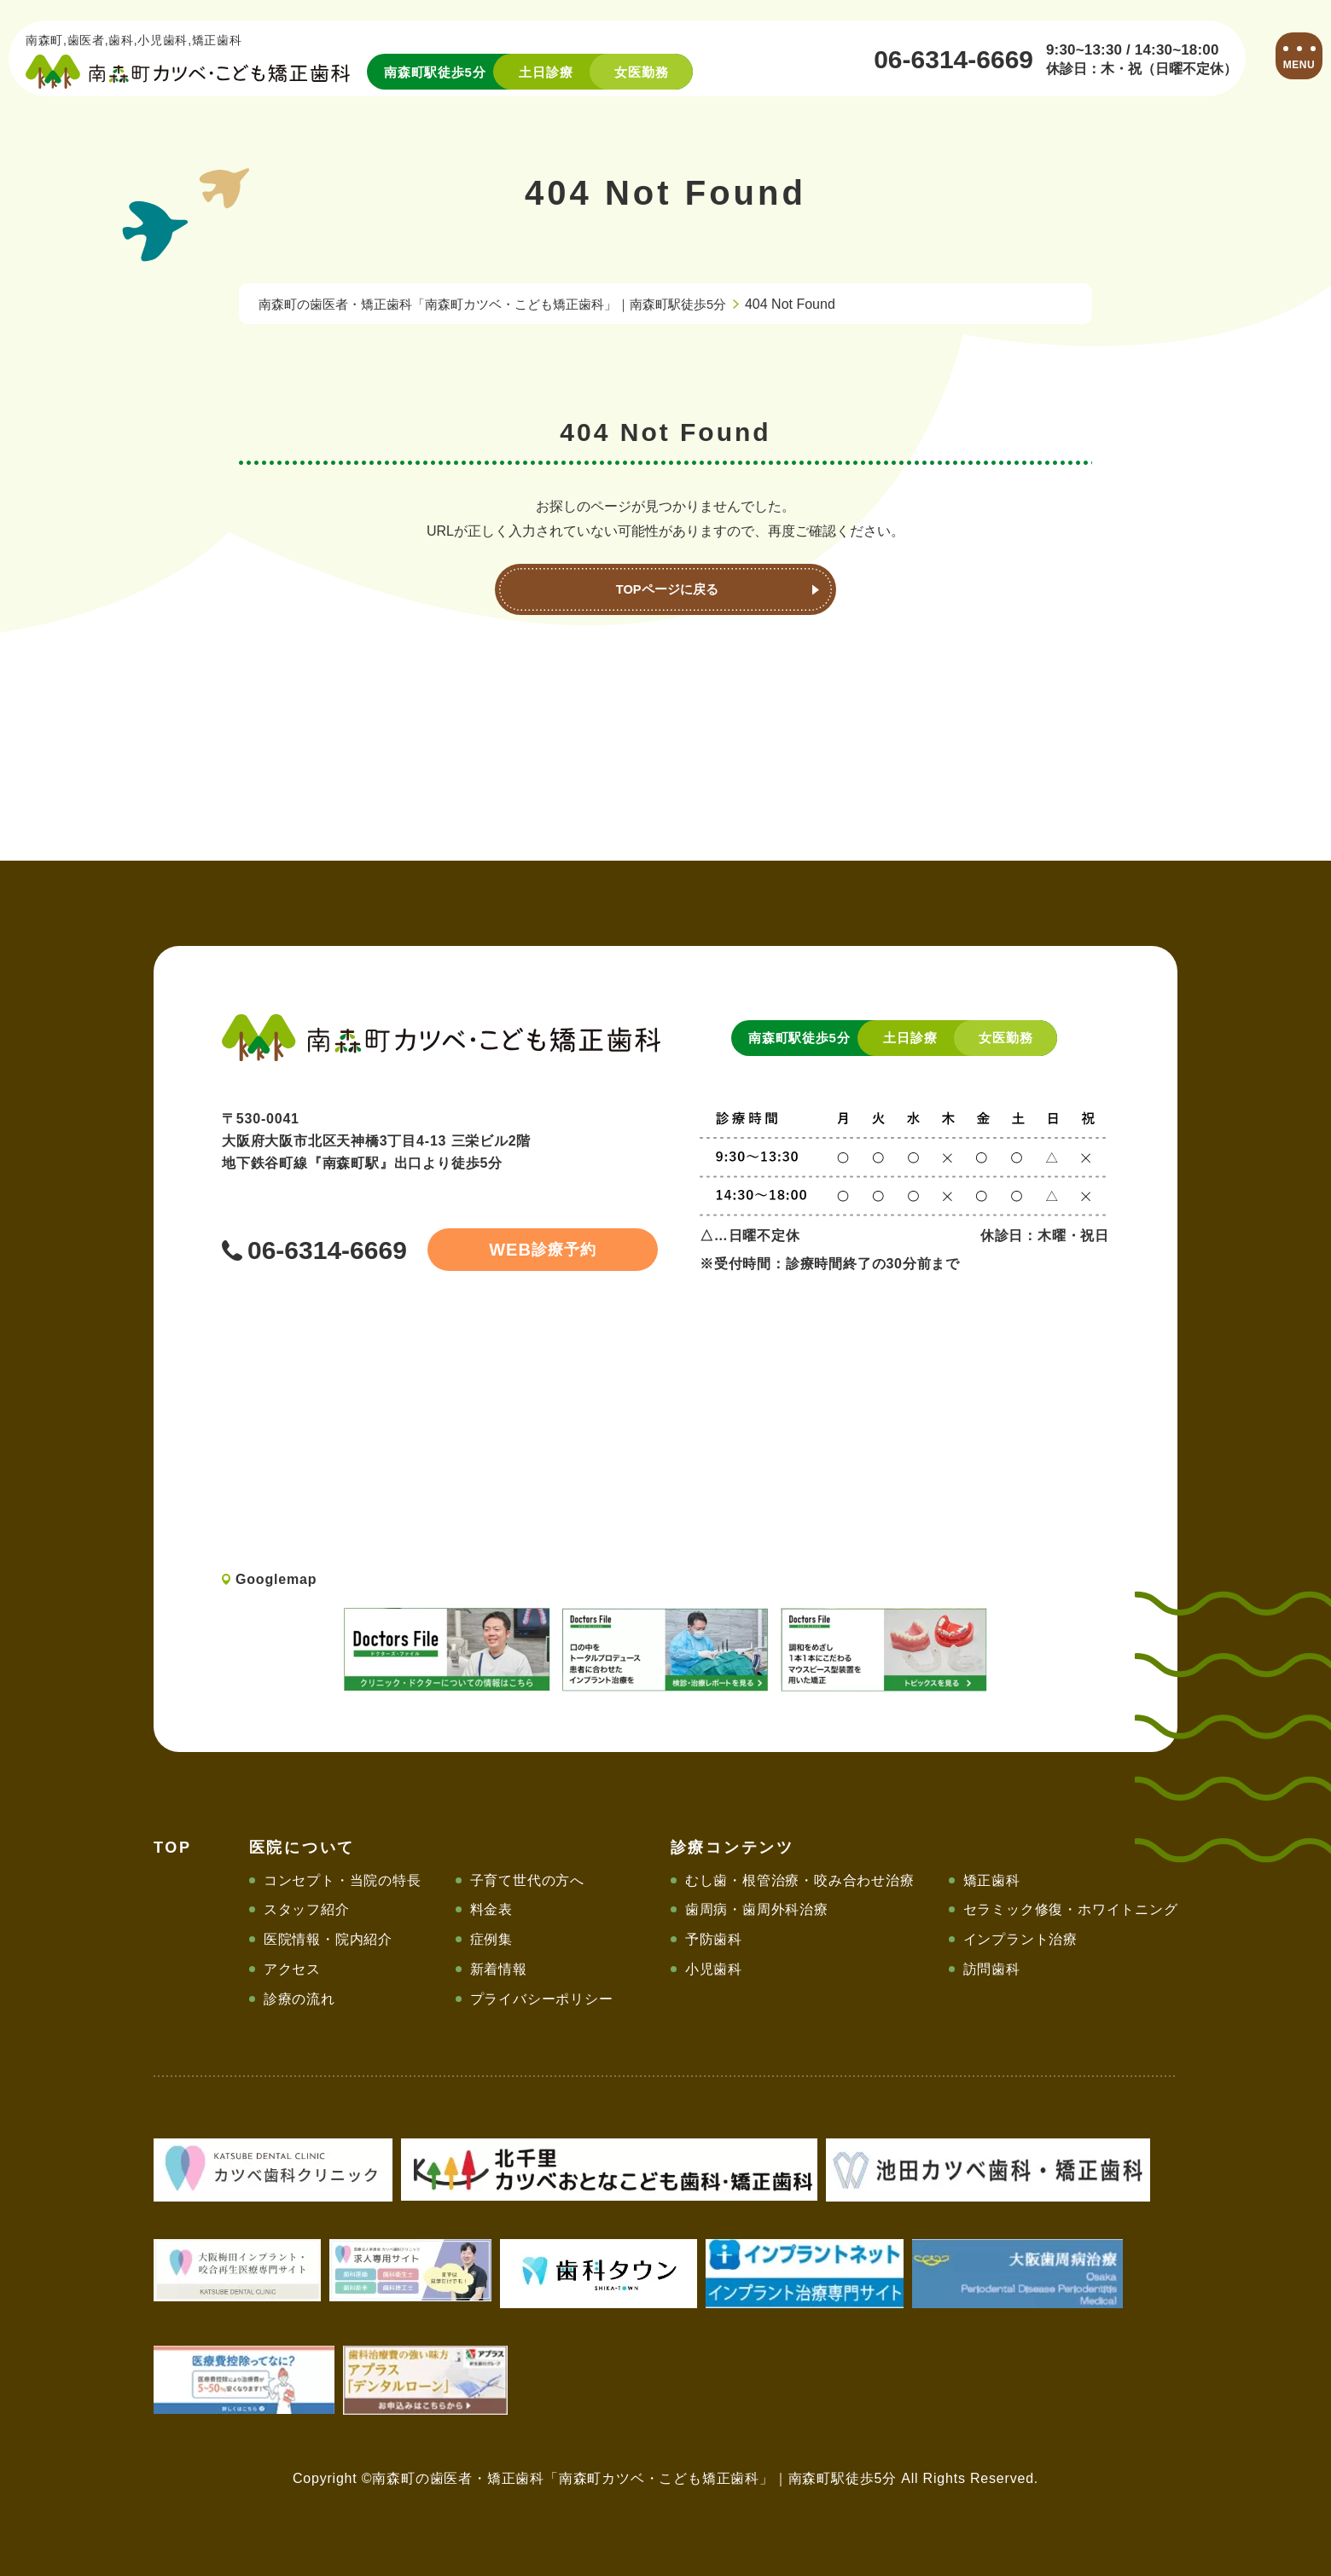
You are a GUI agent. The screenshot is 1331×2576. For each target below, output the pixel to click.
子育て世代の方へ (527, 1880)
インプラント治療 (1020, 1939)
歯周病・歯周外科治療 (756, 1909)
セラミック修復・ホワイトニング (1070, 1909)
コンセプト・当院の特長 (342, 1880)
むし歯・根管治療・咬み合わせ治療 (800, 1880)
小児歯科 (713, 1969)
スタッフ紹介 (307, 1909)
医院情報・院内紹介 (328, 1939)
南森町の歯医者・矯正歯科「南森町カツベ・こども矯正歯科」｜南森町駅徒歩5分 (508, 304)
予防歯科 (713, 1939)
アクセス (292, 1969)
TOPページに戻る (666, 590)
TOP (173, 1847)
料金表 (491, 1909)
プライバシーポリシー (541, 1999)
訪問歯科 (991, 1969)
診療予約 (521, 1249)
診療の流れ (299, 1999)
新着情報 (498, 1969)
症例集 (491, 1939)
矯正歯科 (991, 1880)
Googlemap (276, 1579)
